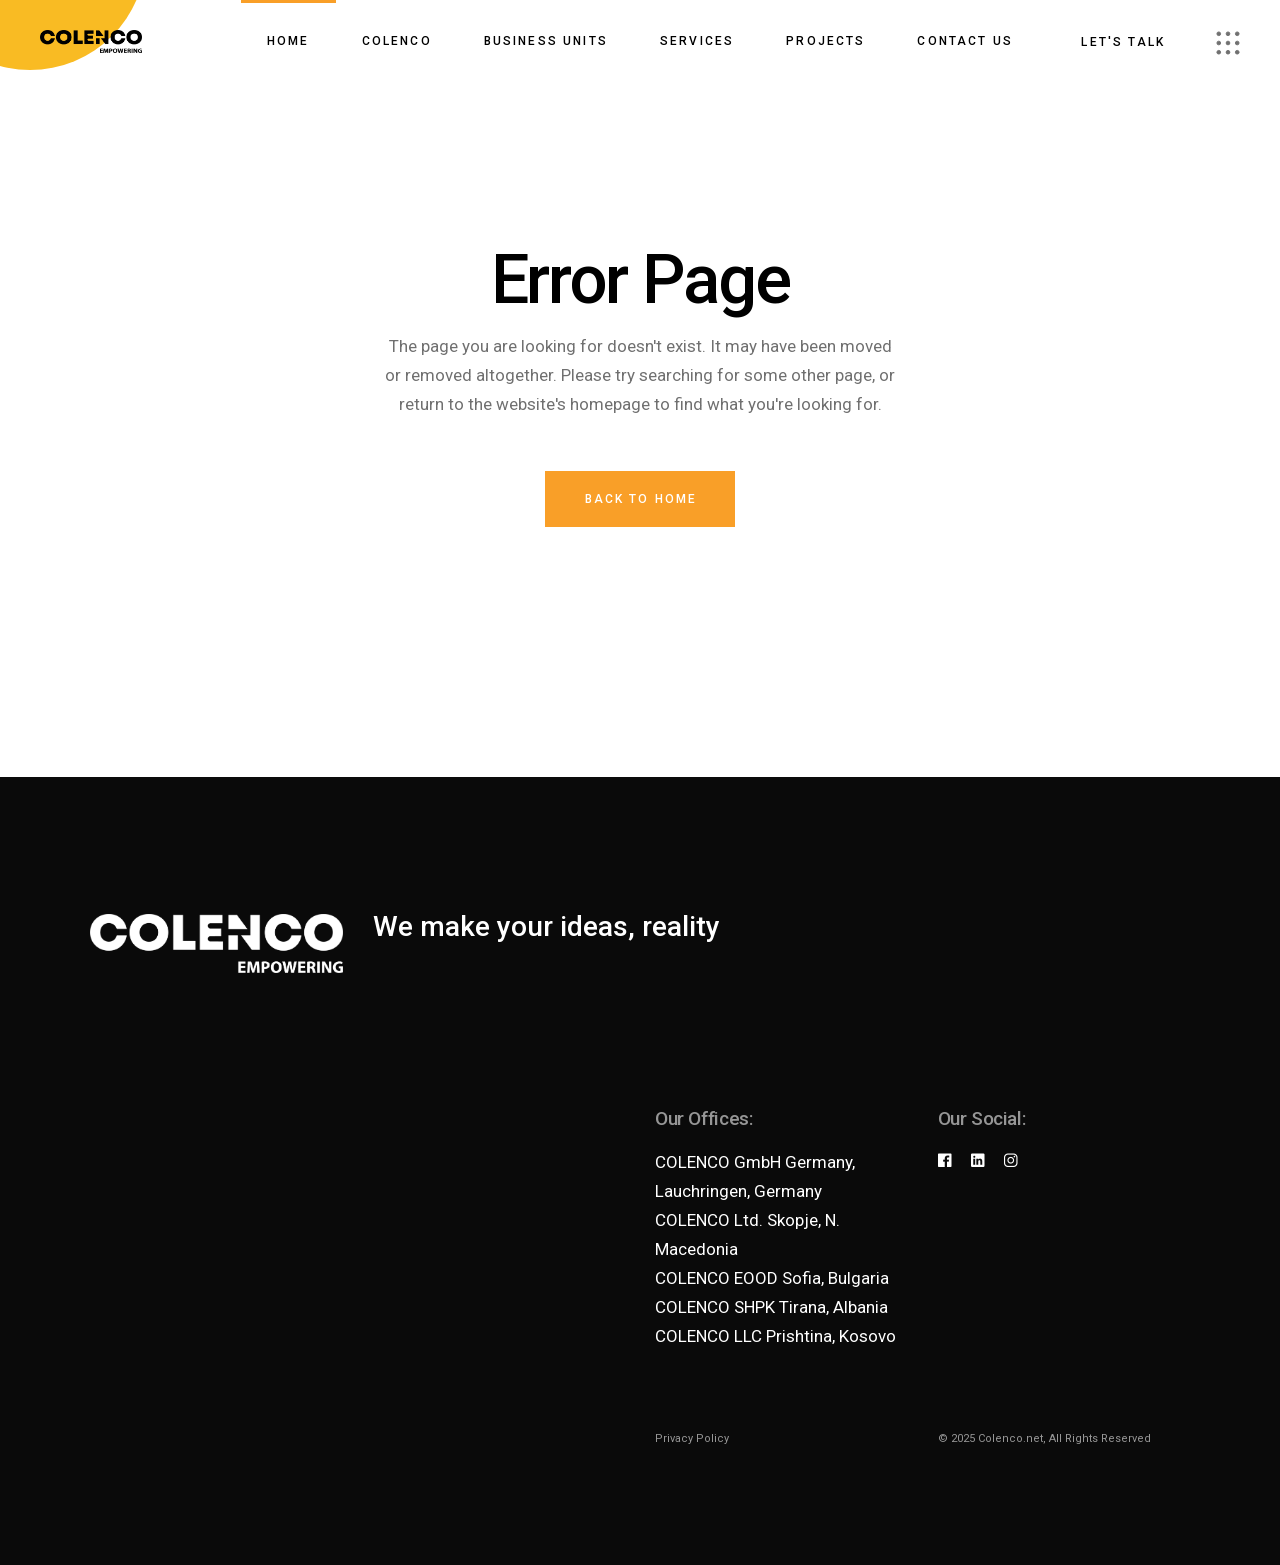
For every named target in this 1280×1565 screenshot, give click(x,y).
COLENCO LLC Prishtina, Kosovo (775, 1336)
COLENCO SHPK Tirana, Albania (771, 1307)
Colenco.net (1010, 1438)
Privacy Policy (692, 1438)
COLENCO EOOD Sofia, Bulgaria (772, 1278)
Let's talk (1123, 42)
